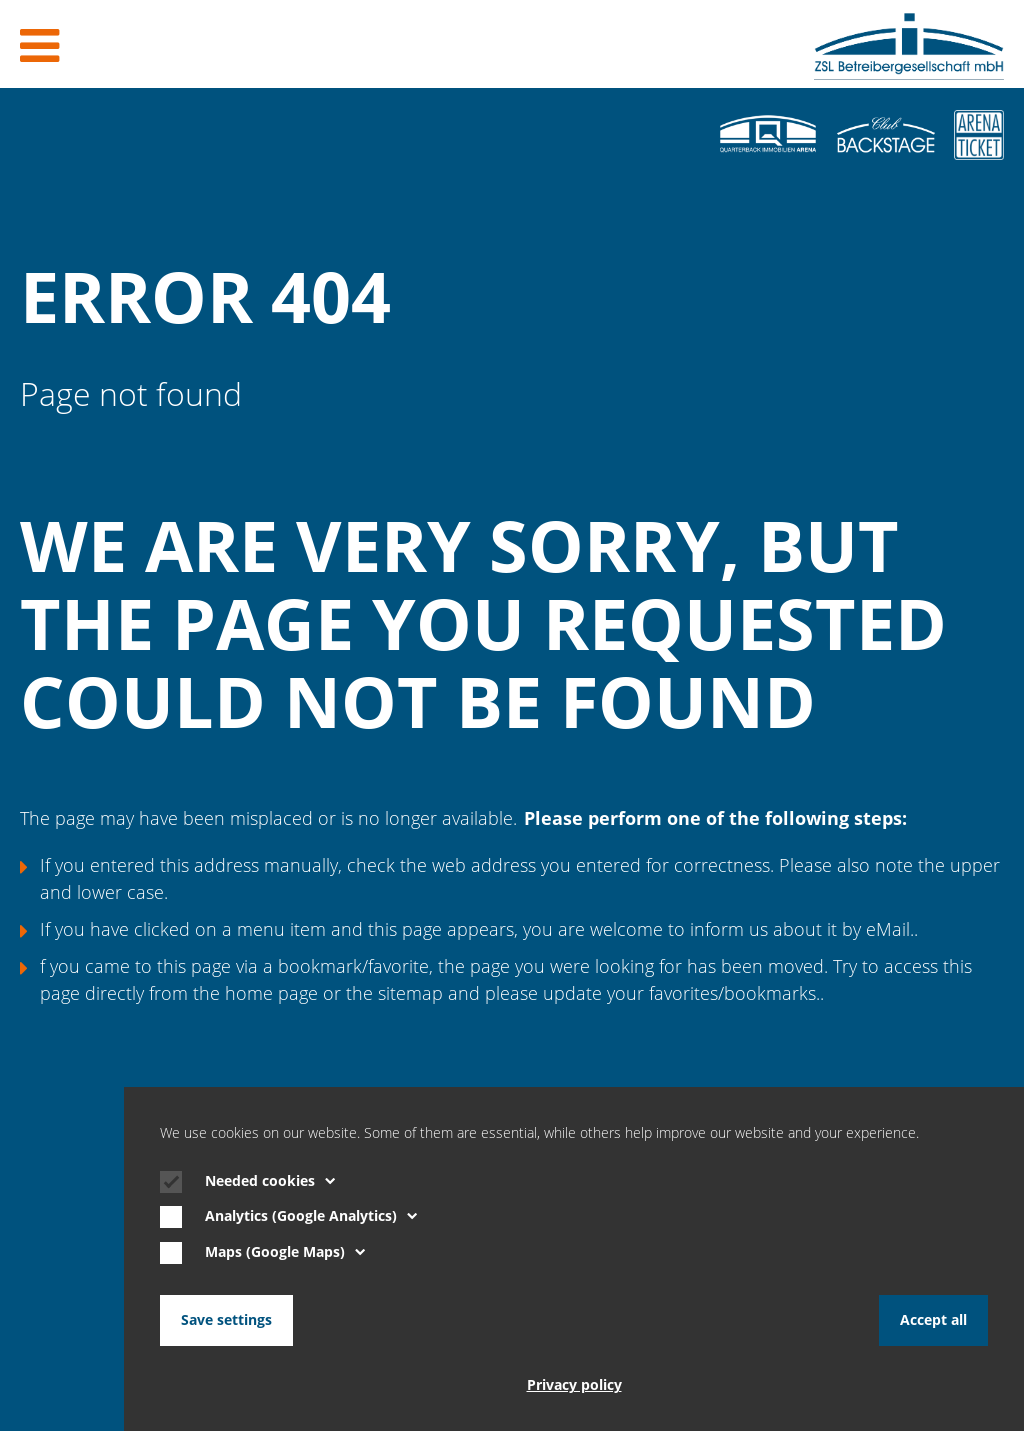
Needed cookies (270, 1181)
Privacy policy (574, 1385)
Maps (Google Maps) (285, 1252)
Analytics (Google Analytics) (311, 1216)
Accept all (933, 1320)
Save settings (226, 1320)
